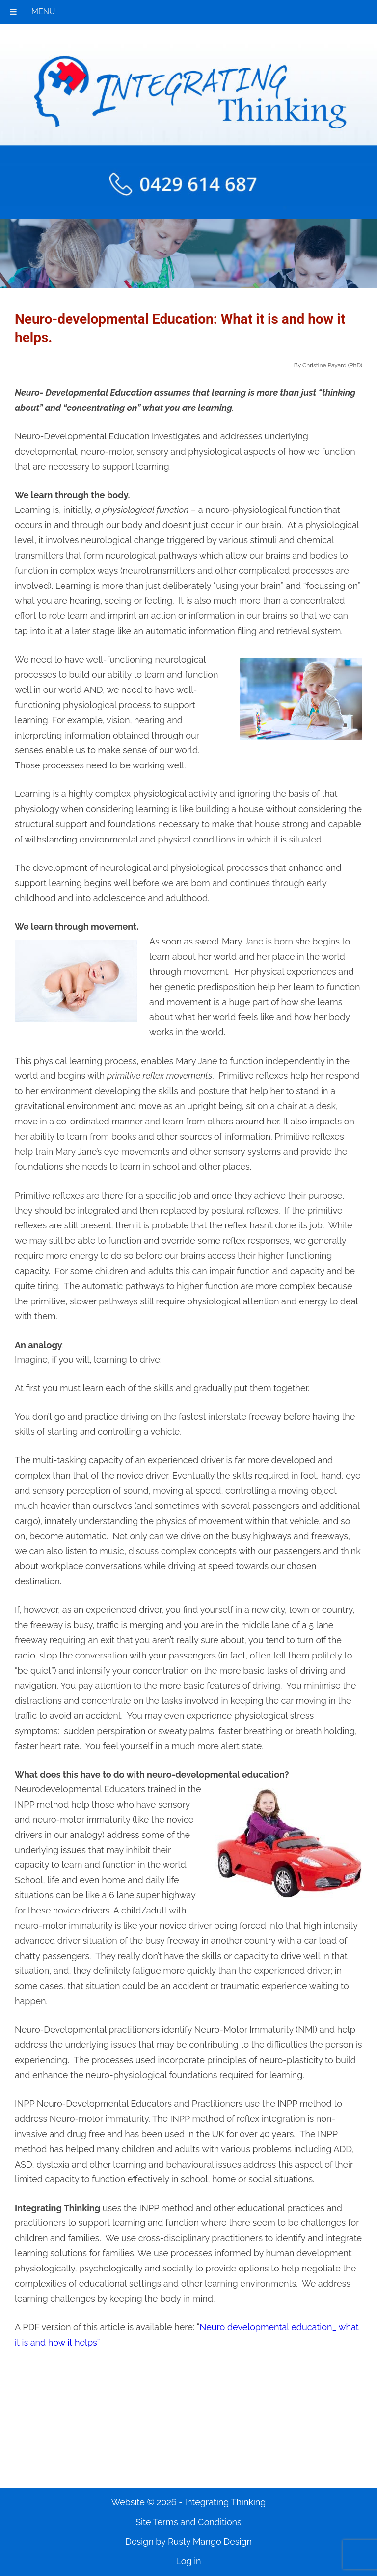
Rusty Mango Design (210, 2541)
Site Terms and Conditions (188, 2522)
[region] (188, 253)
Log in (188, 2561)
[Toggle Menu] (13, 12)
